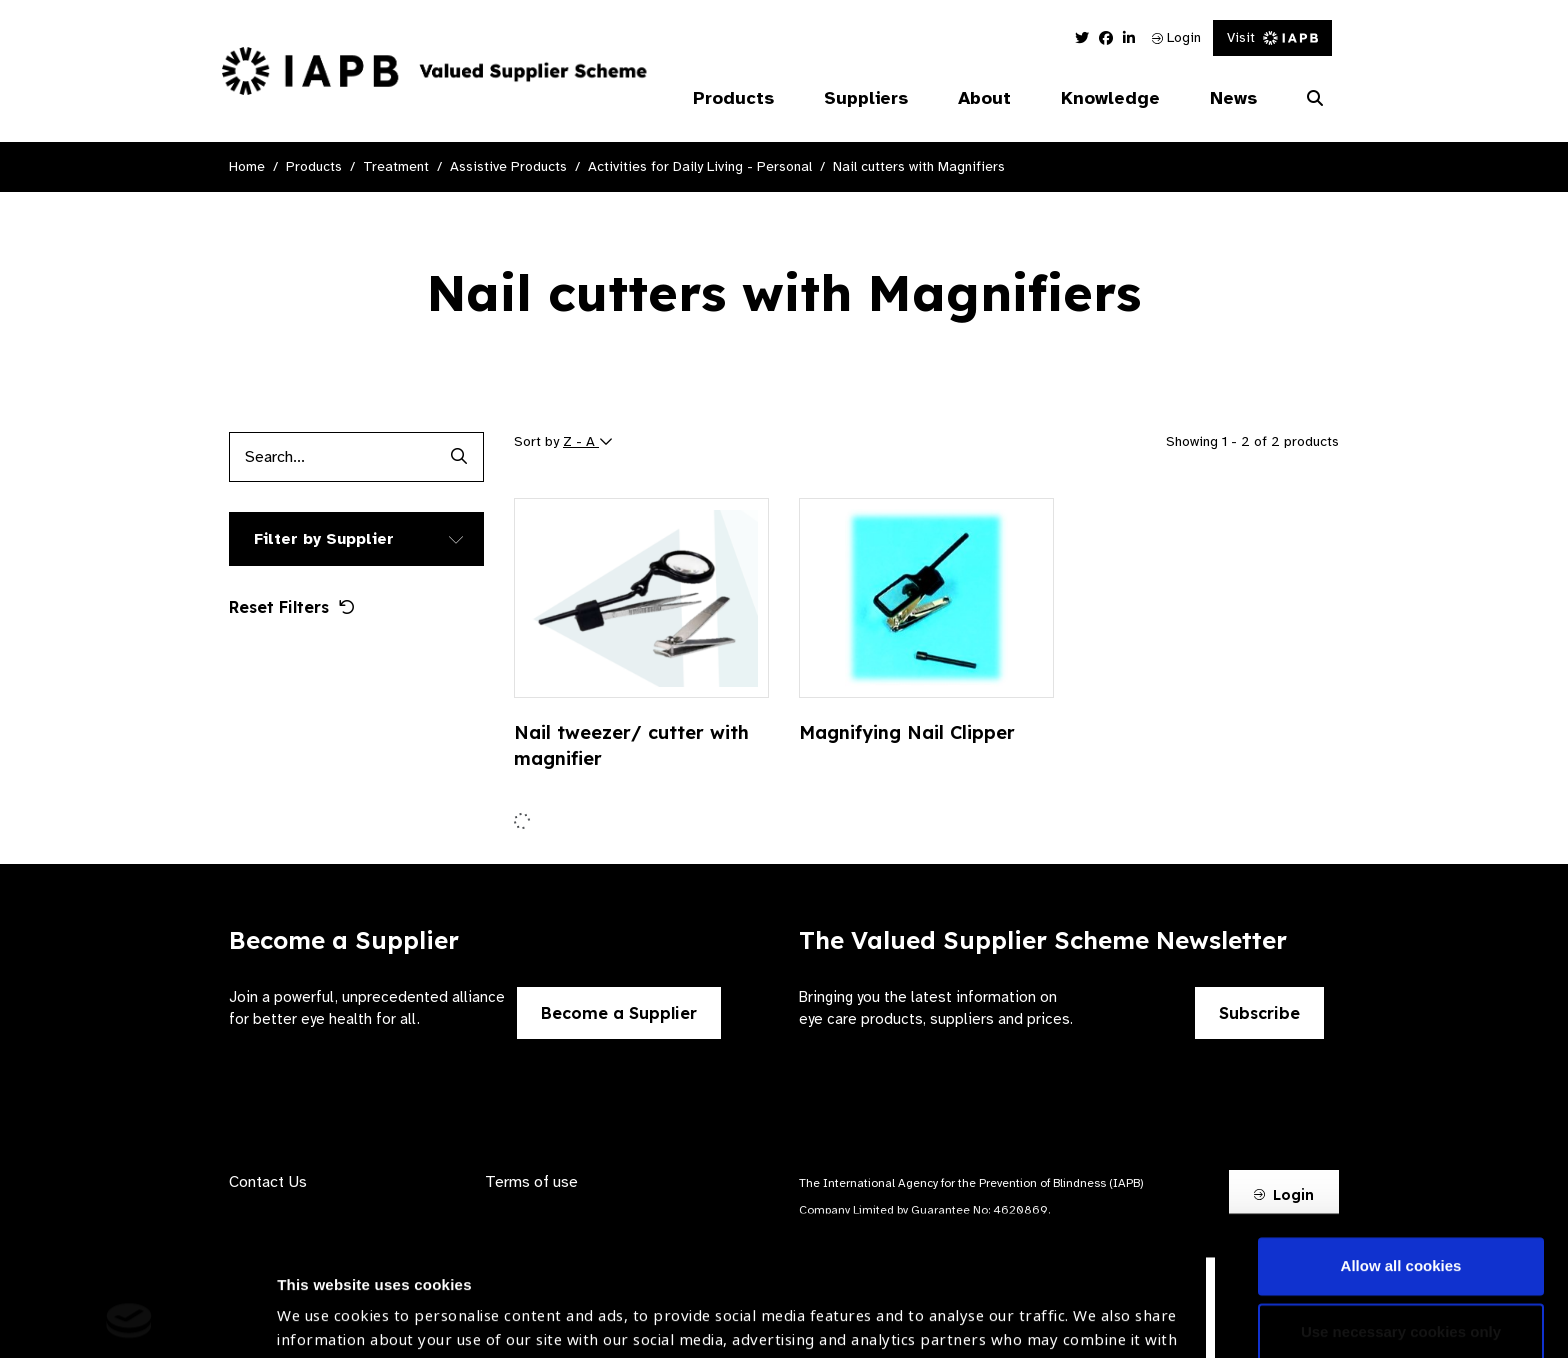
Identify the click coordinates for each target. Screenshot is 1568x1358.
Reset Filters (292, 607)
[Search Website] (1315, 99)
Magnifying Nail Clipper (907, 732)
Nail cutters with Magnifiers (919, 166)
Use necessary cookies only (1401, 1200)
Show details (323, 1298)
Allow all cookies (1401, 1135)
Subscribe (1259, 1013)
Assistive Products (508, 166)
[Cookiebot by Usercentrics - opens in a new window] (129, 1319)
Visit (1272, 37)
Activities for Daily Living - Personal (700, 166)
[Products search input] (331, 457)
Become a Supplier (619, 1013)
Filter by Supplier (324, 539)
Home (247, 166)
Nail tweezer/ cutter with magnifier (631, 745)
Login (1176, 37)
